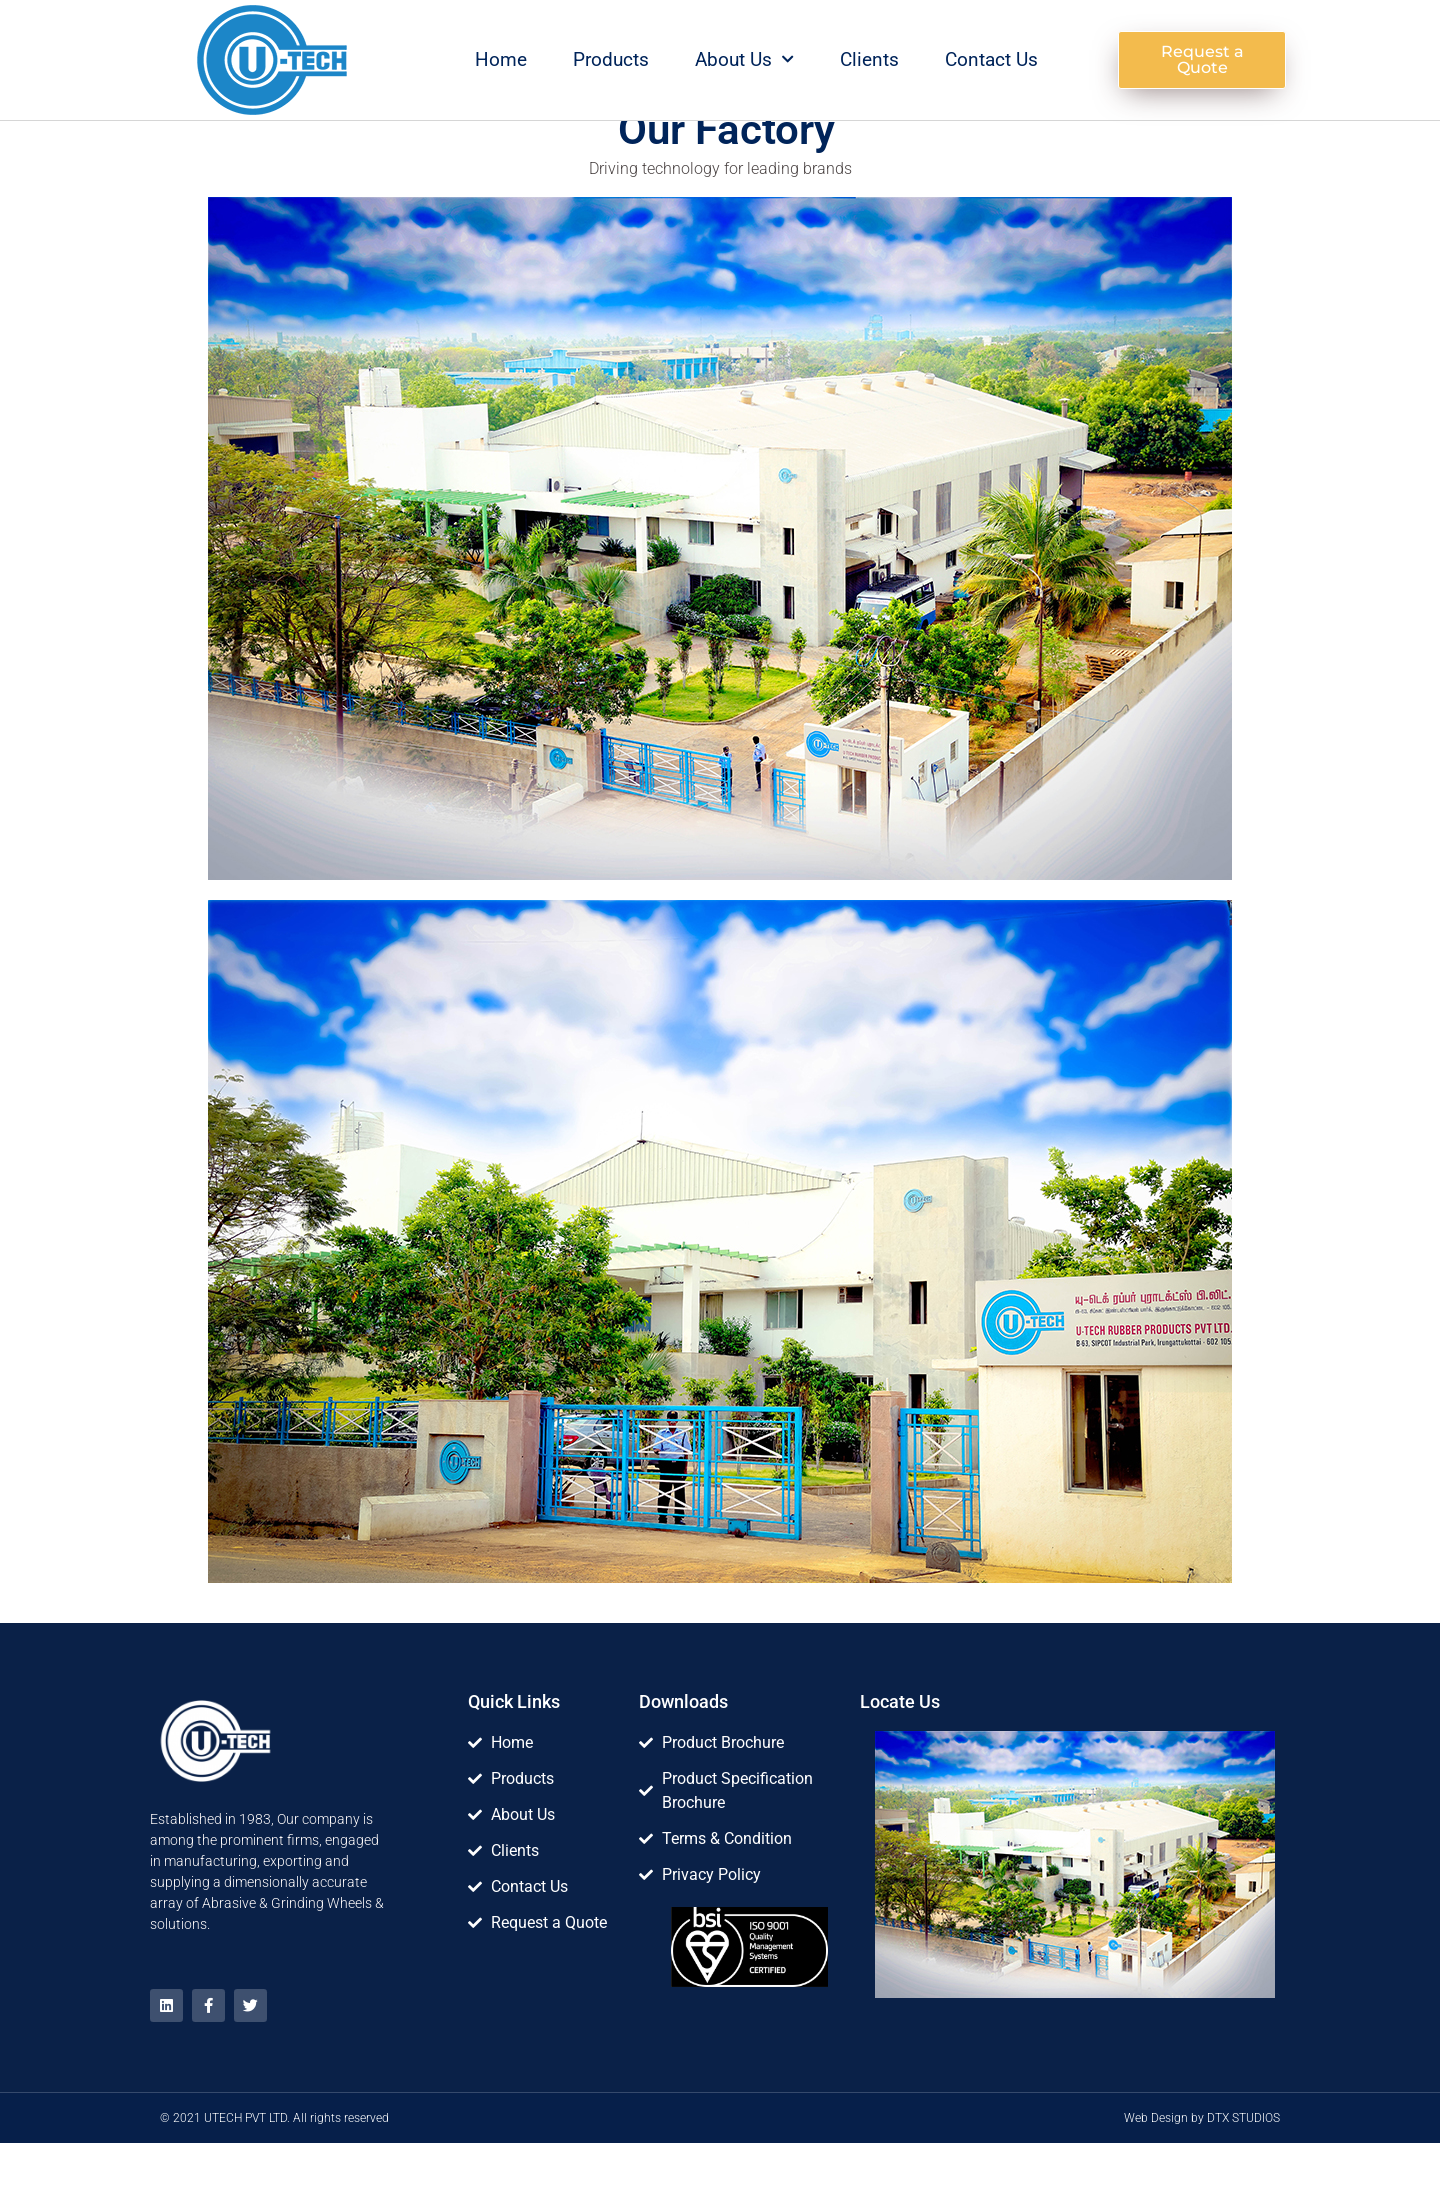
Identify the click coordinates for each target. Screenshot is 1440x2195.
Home (501, 59)
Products (611, 59)
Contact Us (991, 59)
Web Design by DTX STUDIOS (1202, 2170)
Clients (869, 59)
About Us (744, 59)
